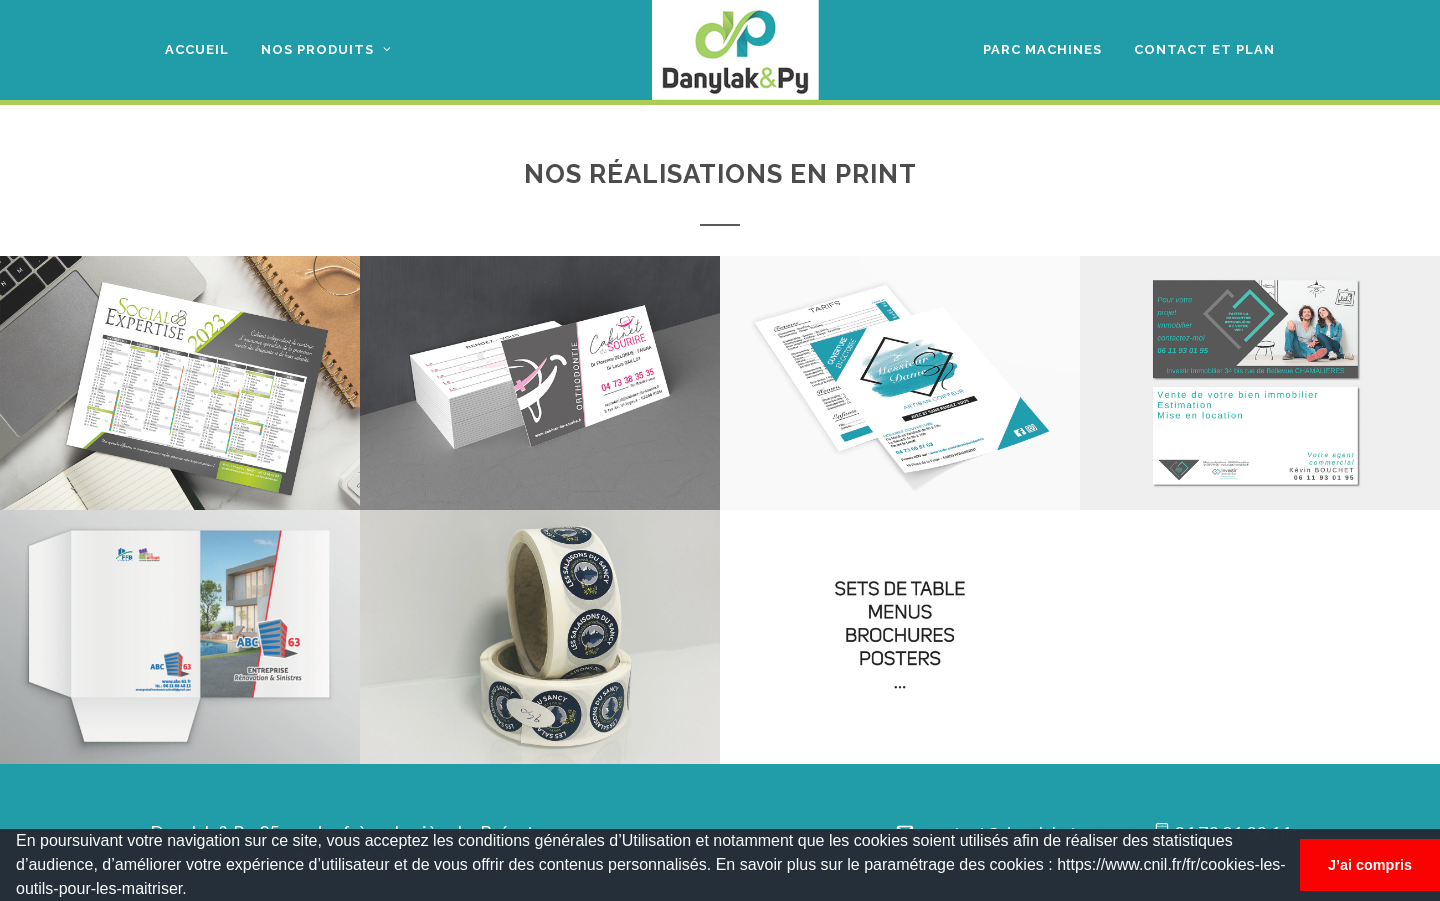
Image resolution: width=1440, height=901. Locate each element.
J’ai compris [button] (1370, 865)
